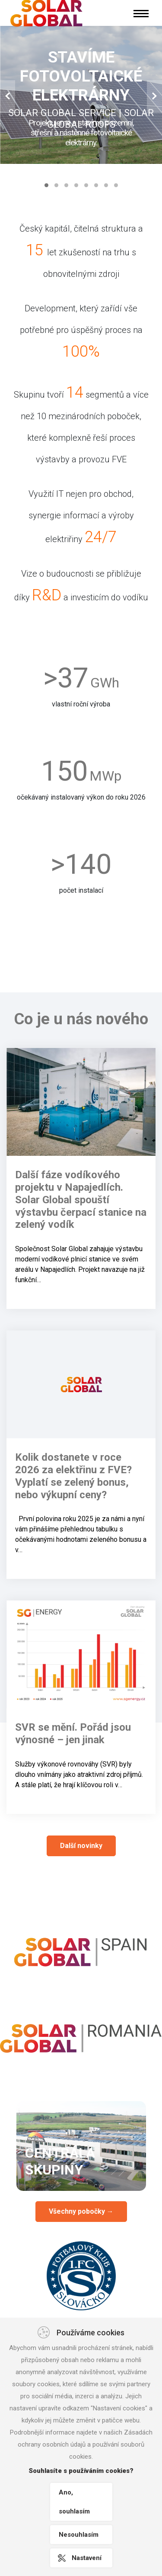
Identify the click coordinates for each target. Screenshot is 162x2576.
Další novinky (81, 1846)
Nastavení (87, 2558)
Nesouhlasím (78, 2534)
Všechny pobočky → (81, 2211)
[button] (7, 96)
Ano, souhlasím (74, 2501)
